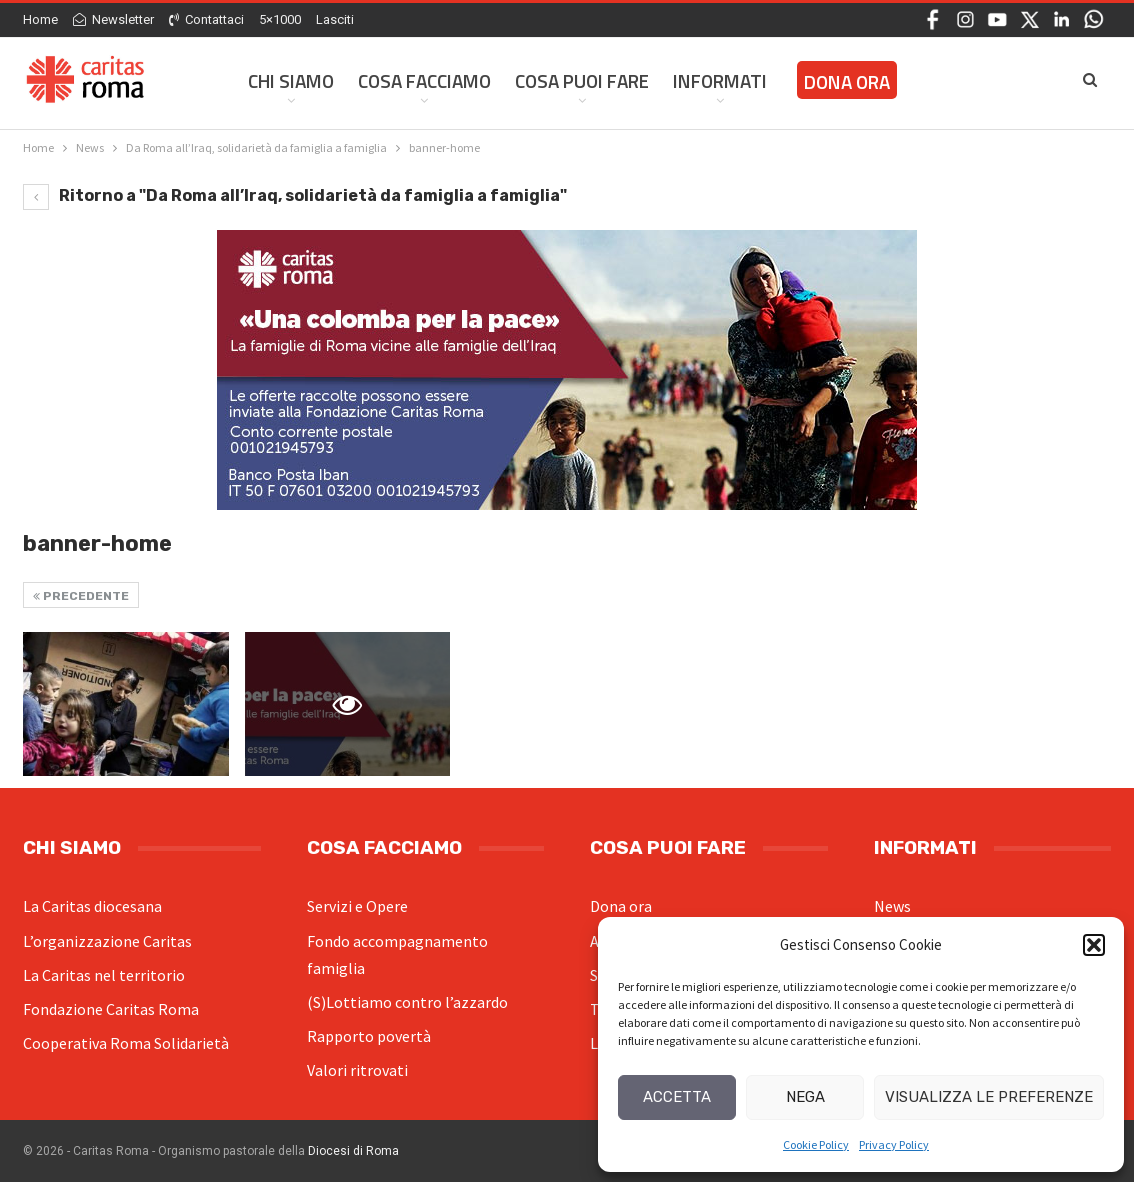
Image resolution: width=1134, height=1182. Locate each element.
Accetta (677, 1097)
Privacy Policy (894, 1144)
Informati (720, 80)
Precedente (81, 596)
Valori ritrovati (357, 1070)
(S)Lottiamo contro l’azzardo (407, 1002)
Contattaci (206, 19)
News (892, 906)
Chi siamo (291, 80)
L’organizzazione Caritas (107, 941)
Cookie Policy (816, 1144)
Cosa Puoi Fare (582, 80)
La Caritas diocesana (92, 906)
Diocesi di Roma (353, 1151)
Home (40, 19)
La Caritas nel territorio (104, 975)
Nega (805, 1097)
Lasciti (335, 19)
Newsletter (113, 19)
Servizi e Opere (357, 906)
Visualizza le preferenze (989, 1097)
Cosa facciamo (424, 80)
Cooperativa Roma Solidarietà (126, 1043)
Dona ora (621, 906)
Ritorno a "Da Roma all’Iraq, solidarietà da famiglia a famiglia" (295, 195)
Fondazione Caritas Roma (111, 1009)
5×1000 (280, 19)
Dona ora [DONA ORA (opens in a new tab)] (847, 81)
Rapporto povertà (369, 1036)
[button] (1094, 945)
